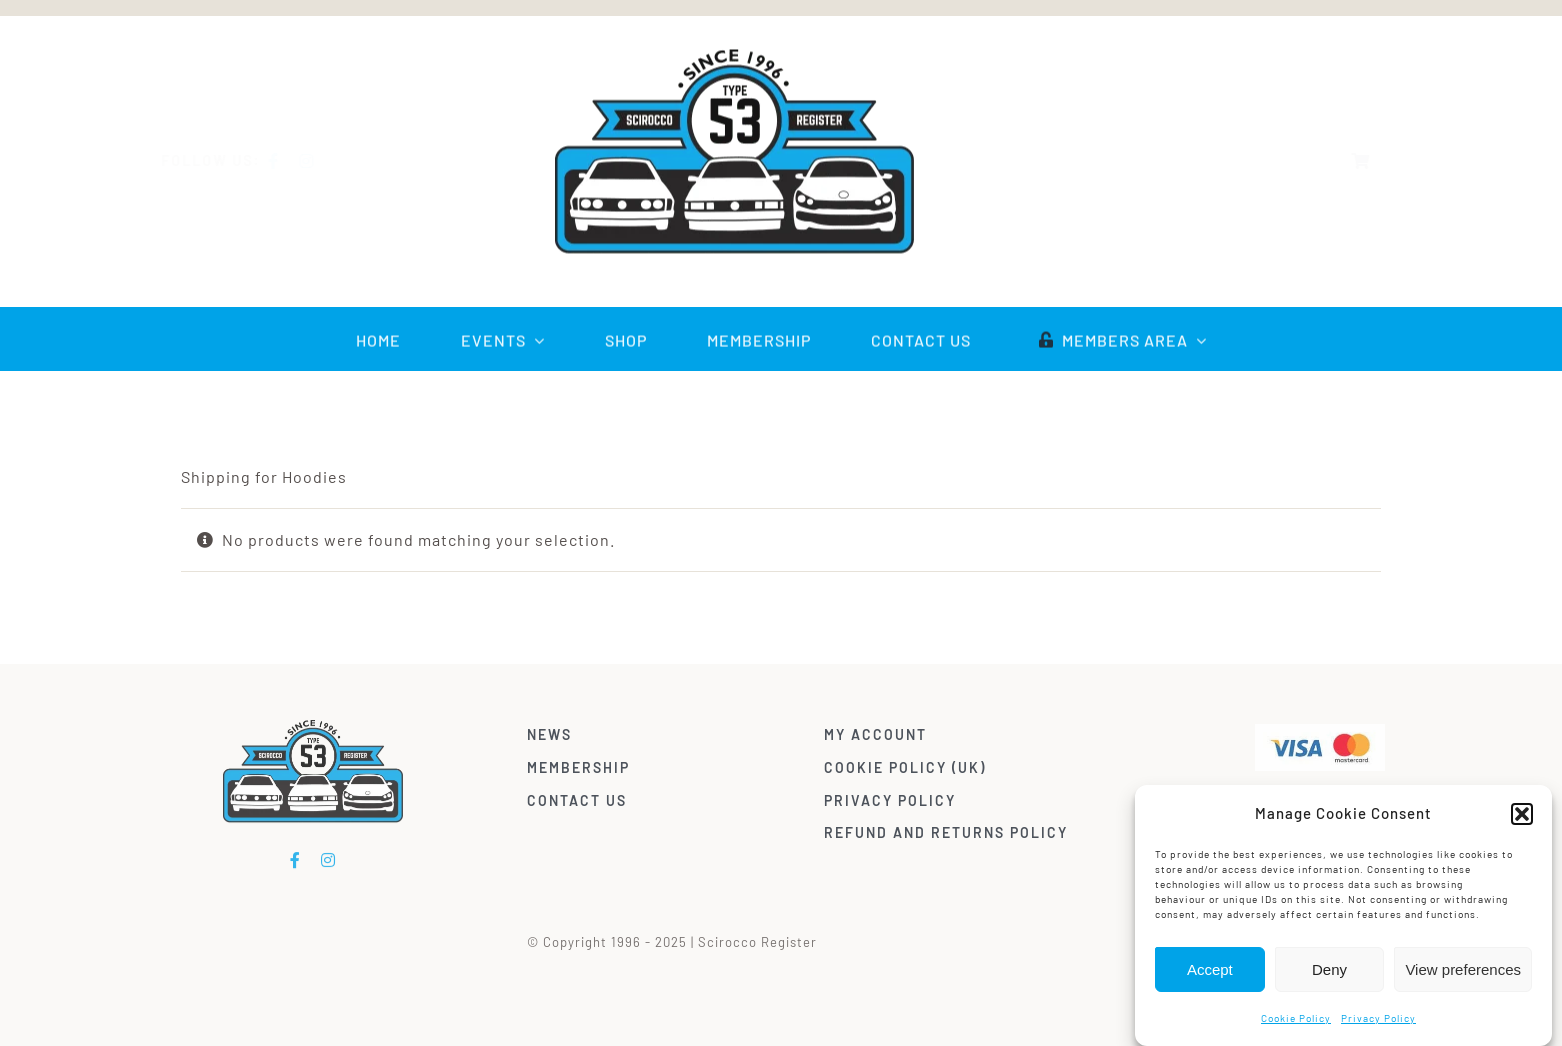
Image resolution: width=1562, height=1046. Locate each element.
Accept (1210, 969)
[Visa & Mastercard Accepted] (1325, 731)
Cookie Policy (1296, 1018)
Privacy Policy (1378, 1018)
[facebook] (288, 161)
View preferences (1463, 969)
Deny (1329, 969)
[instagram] (321, 161)
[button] (1522, 814)
